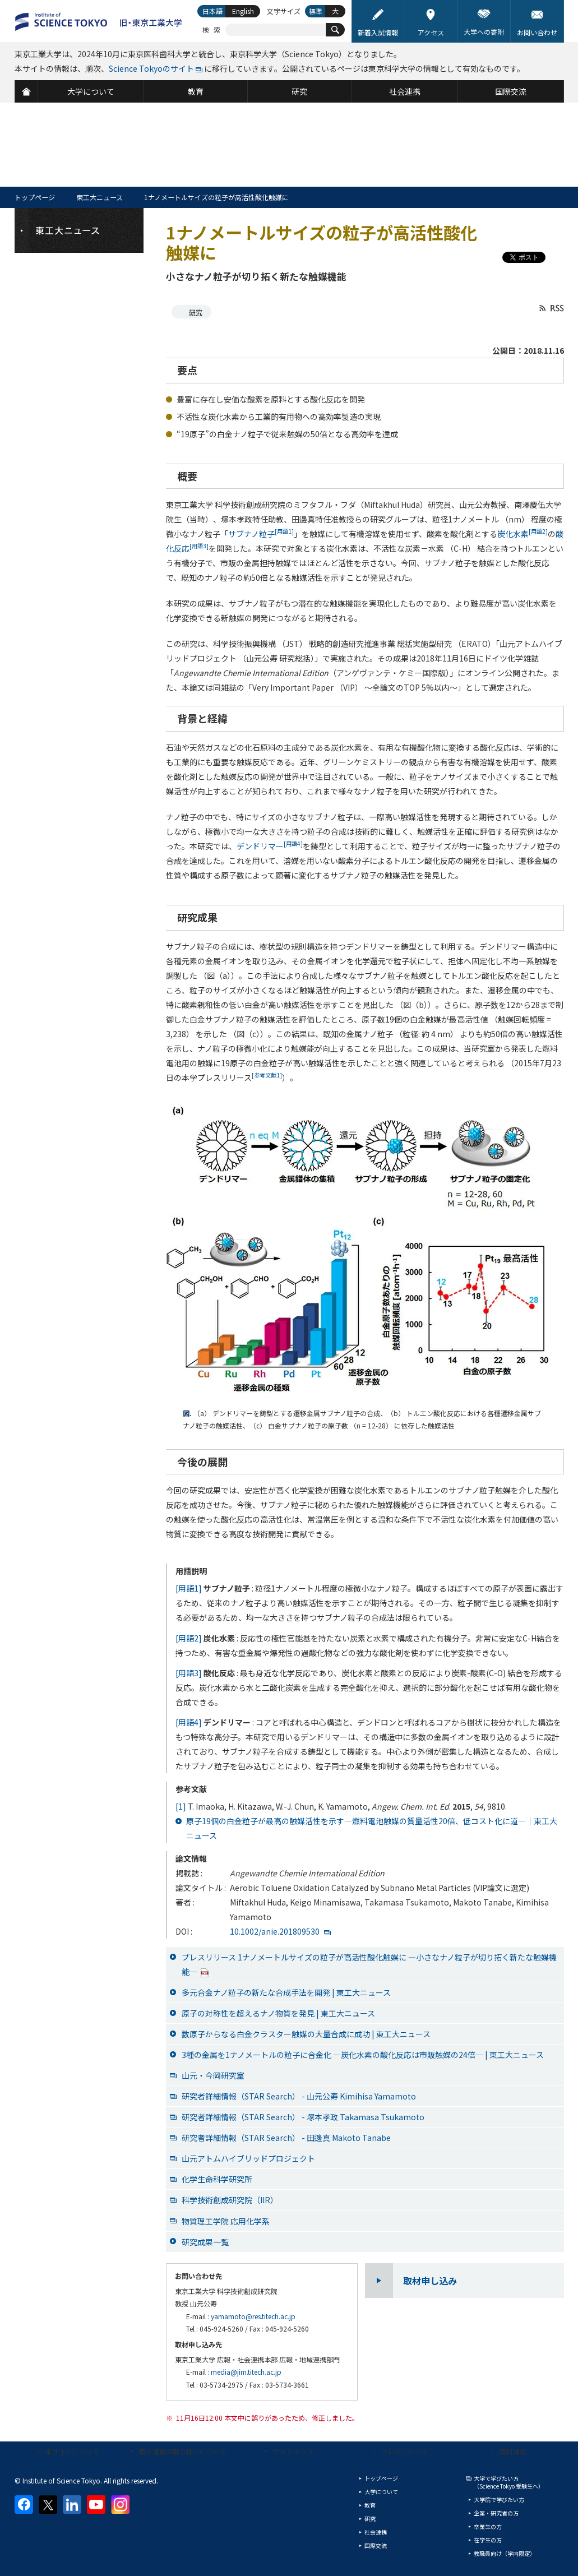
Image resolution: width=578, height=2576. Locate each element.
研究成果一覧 (205, 2241)
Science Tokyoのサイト (151, 68)
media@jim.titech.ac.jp (246, 2371)
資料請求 (513, 2451)
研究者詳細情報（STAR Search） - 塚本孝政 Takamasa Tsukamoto (303, 2116)
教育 (370, 2505)
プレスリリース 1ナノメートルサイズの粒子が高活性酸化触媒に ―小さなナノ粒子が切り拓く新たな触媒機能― (369, 1964)
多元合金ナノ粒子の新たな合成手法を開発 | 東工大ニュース (286, 1992)
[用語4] (188, 1722)
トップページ (35, 197)
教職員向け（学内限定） (504, 2553)
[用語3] (188, 1672)
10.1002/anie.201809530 (275, 1931)
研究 (195, 312)
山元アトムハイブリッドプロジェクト (248, 2158)
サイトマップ (293, 2451)
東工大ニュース (99, 197)
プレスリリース (404, 2451)
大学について (381, 2491)
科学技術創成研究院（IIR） (230, 2199)
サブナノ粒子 (261, 533)
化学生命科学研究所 (217, 2179)
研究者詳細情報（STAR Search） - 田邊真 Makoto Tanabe (286, 2137)
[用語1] (188, 1588)
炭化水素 (522, 533)
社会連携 (375, 2532)
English (243, 11)
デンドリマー (270, 846)
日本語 (212, 11)
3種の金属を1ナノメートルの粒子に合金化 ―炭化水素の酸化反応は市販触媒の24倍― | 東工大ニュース (363, 2054)
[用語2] (188, 1638)
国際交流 (375, 2545)
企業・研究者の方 (496, 2513)
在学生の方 (488, 2540)
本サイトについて (72, 2451)
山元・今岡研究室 (213, 2075)
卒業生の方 (488, 2526)
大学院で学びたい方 (499, 2499)
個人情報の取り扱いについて (182, 2451)
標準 (315, 11)
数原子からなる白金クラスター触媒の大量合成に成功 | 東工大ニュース (306, 2033)
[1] (180, 1806)
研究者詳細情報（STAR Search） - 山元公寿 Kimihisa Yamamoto (299, 2096)
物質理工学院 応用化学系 (226, 2221)
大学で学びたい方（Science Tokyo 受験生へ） (509, 2482)
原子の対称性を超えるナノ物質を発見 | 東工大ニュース (278, 2013)
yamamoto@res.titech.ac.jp (253, 2316)
